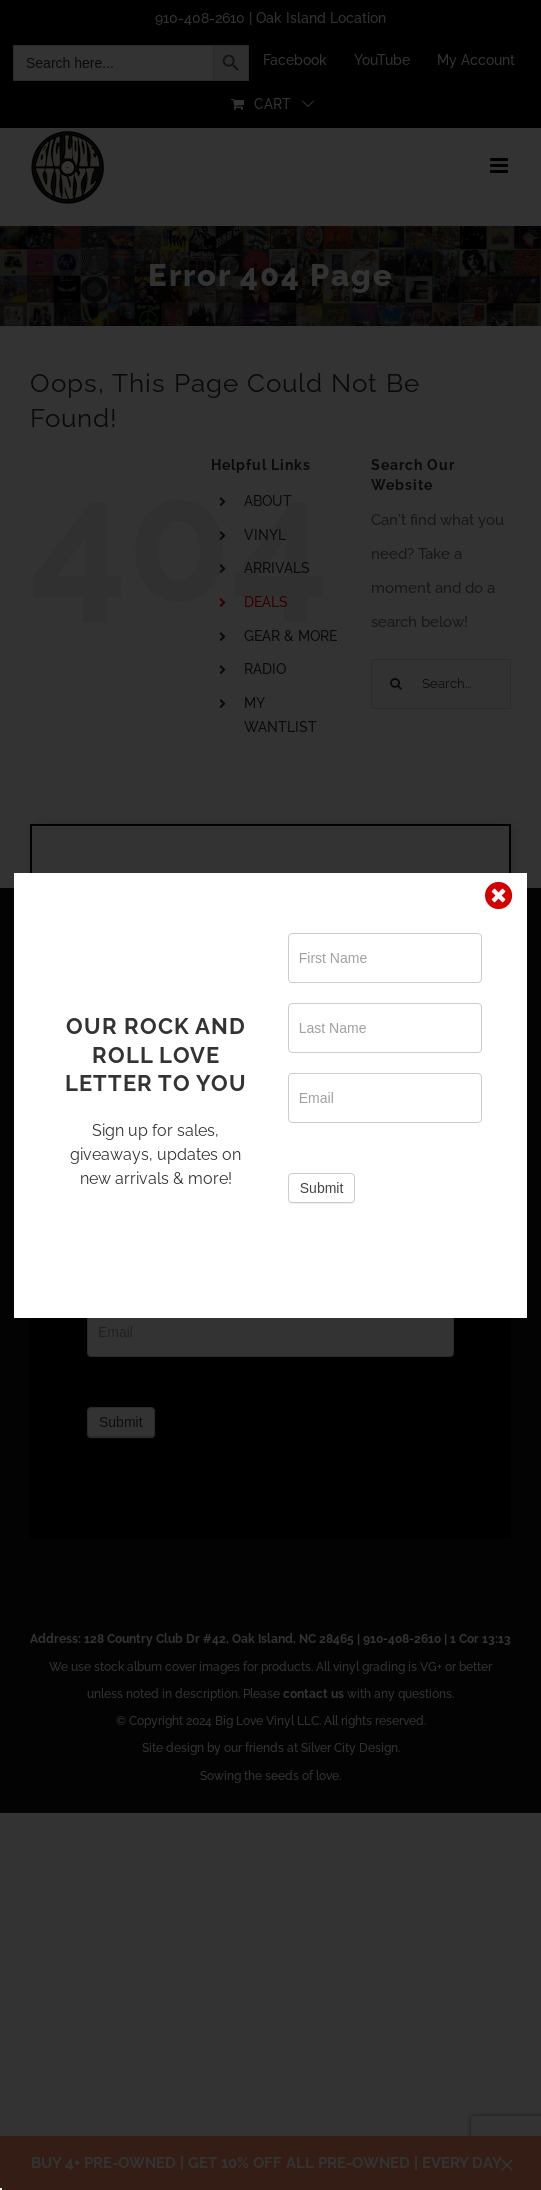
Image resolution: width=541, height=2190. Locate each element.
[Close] (499, 896)
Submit (322, 1188)
